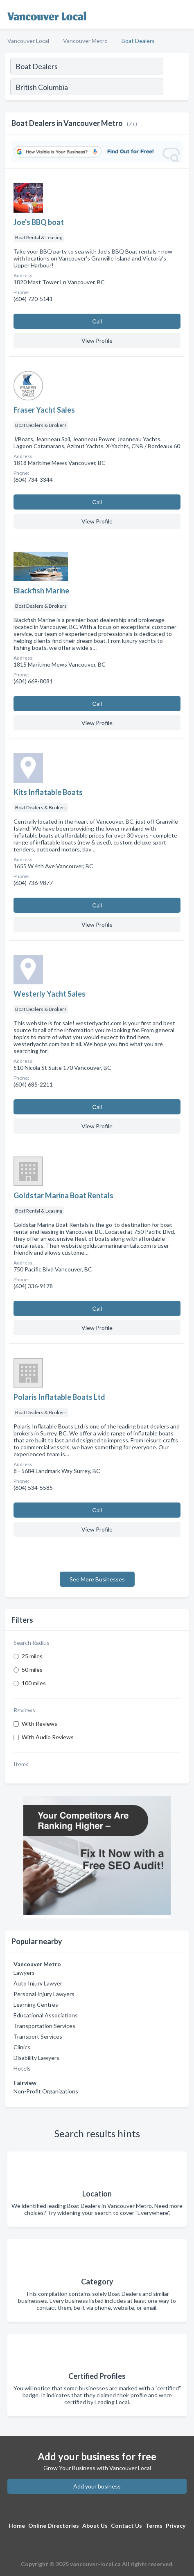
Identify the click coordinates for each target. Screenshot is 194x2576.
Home (17, 2525)
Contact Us (126, 2525)
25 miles (32, 1656)
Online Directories (53, 2525)
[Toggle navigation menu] (183, 14)
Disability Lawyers (36, 2057)
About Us (95, 2525)
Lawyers (24, 1972)
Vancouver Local (28, 40)
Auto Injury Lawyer (38, 1983)
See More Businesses (97, 1579)
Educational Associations (46, 2015)
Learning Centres (36, 2004)
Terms (153, 2525)
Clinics (22, 2047)
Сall (97, 321)
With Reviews (39, 1723)
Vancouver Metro (85, 40)
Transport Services (38, 2036)
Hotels (22, 2068)
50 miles (32, 1669)
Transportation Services (44, 2025)
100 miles (34, 1683)
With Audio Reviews (48, 1737)
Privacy (175, 2525)
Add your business (97, 2486)
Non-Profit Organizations (46, 2091)
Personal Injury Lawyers (44, 1993)
